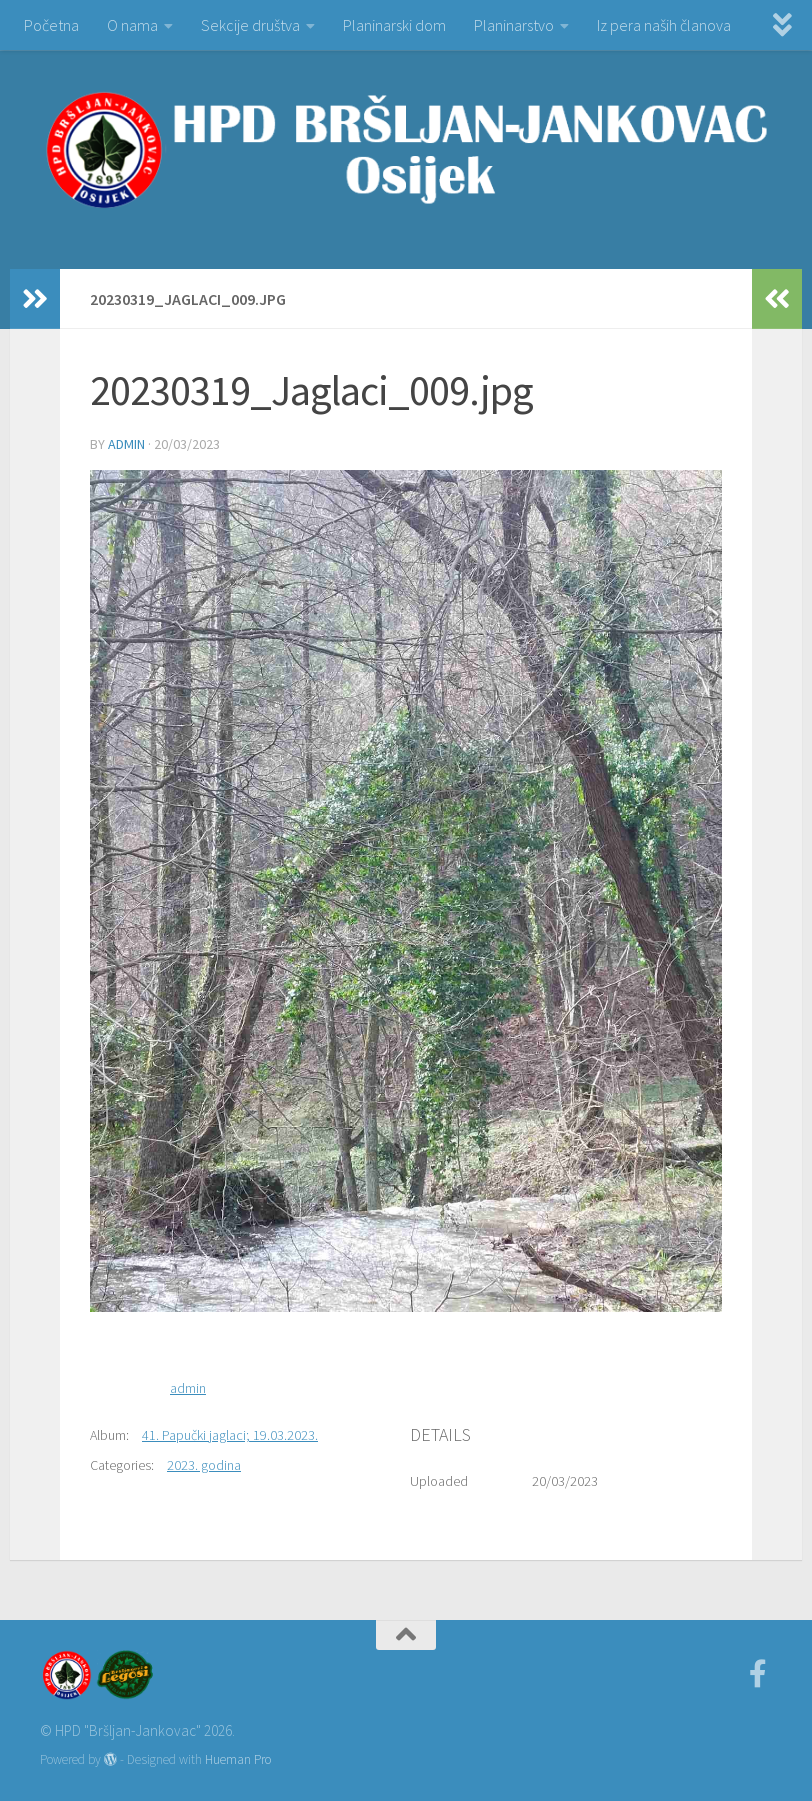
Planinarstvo (514, 25)
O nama (132, 25)
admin (126, 444)
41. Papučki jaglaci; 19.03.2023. (230, 1435)
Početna (51, 25)
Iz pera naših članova (664, 25)
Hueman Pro (238, 1759)
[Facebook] (758, 1674)
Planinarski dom (394, 25)
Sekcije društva (250, 25)
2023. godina (204, 1465)
